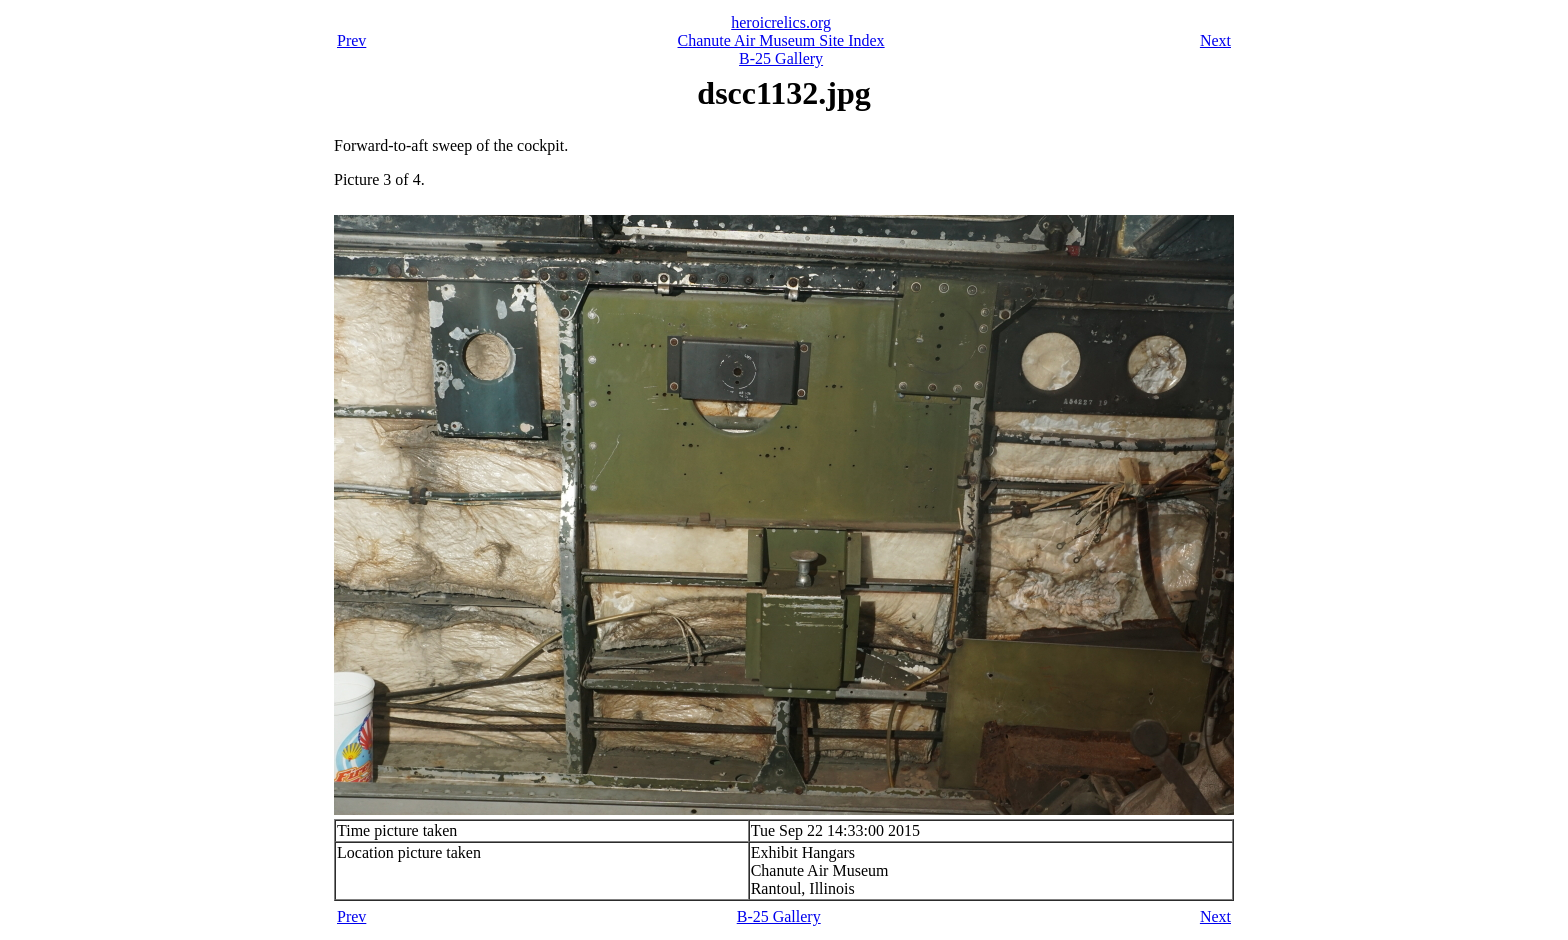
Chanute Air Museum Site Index (781, 40)
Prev (351, 40)
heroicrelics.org (781, 22)
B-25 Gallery (781, 58)
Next (1215, 40)
